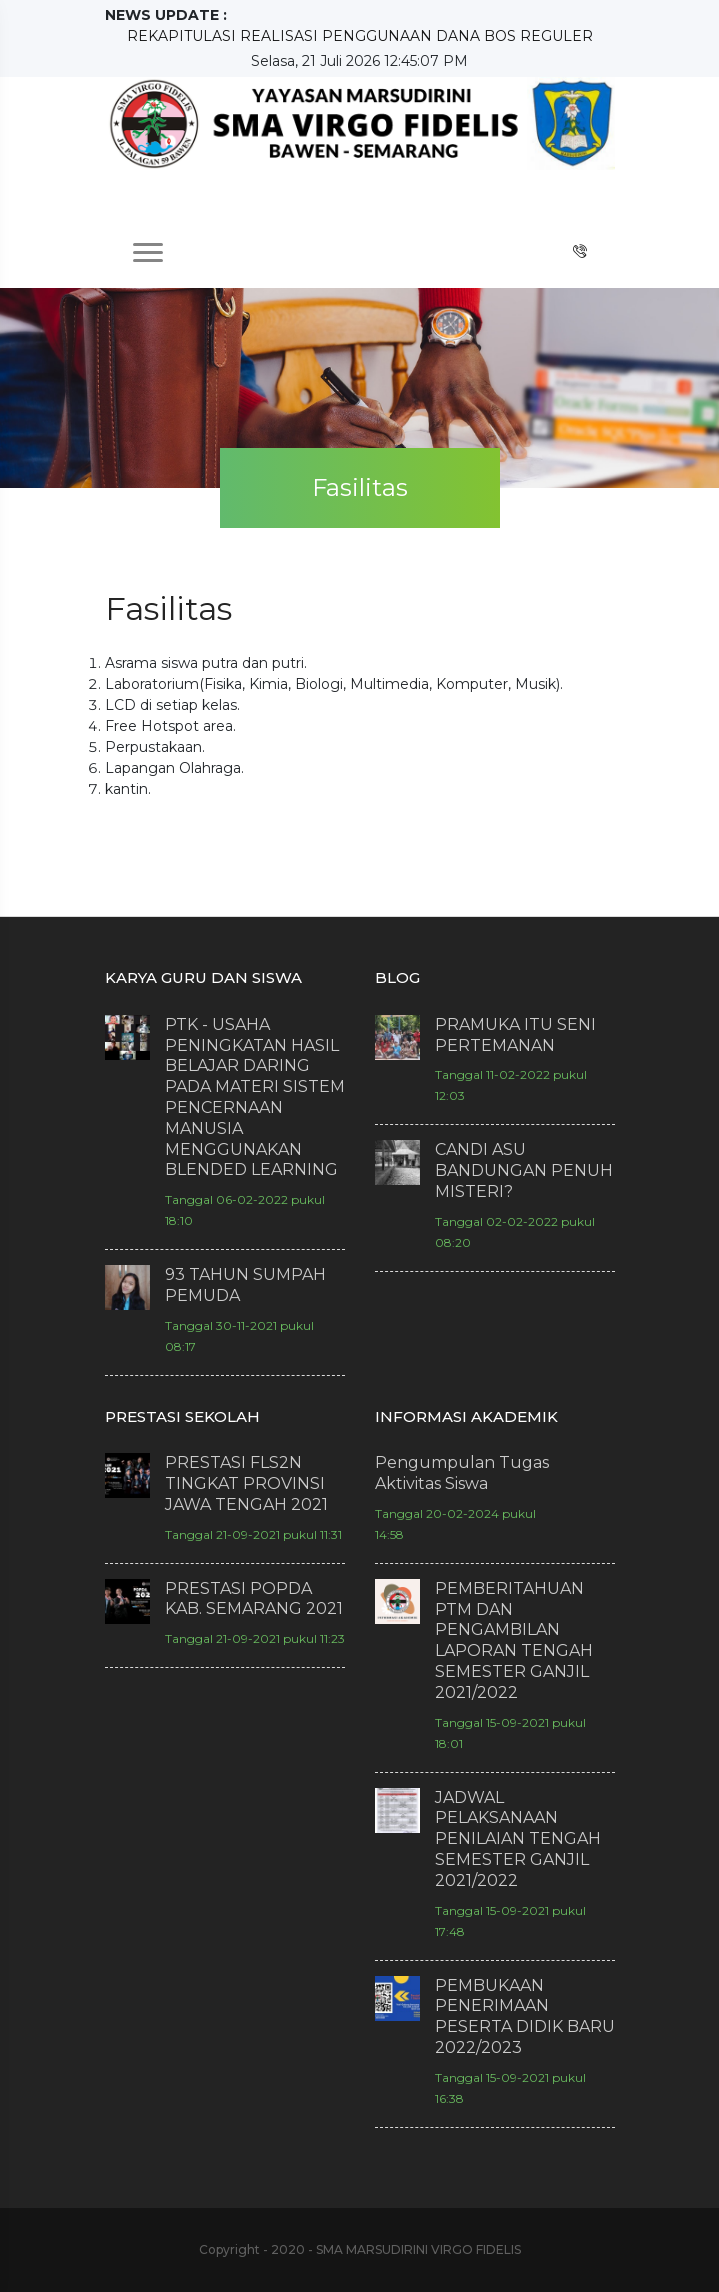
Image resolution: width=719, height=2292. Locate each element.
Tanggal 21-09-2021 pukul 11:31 (253, 1534)
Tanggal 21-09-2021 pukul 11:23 (255, 1638)
